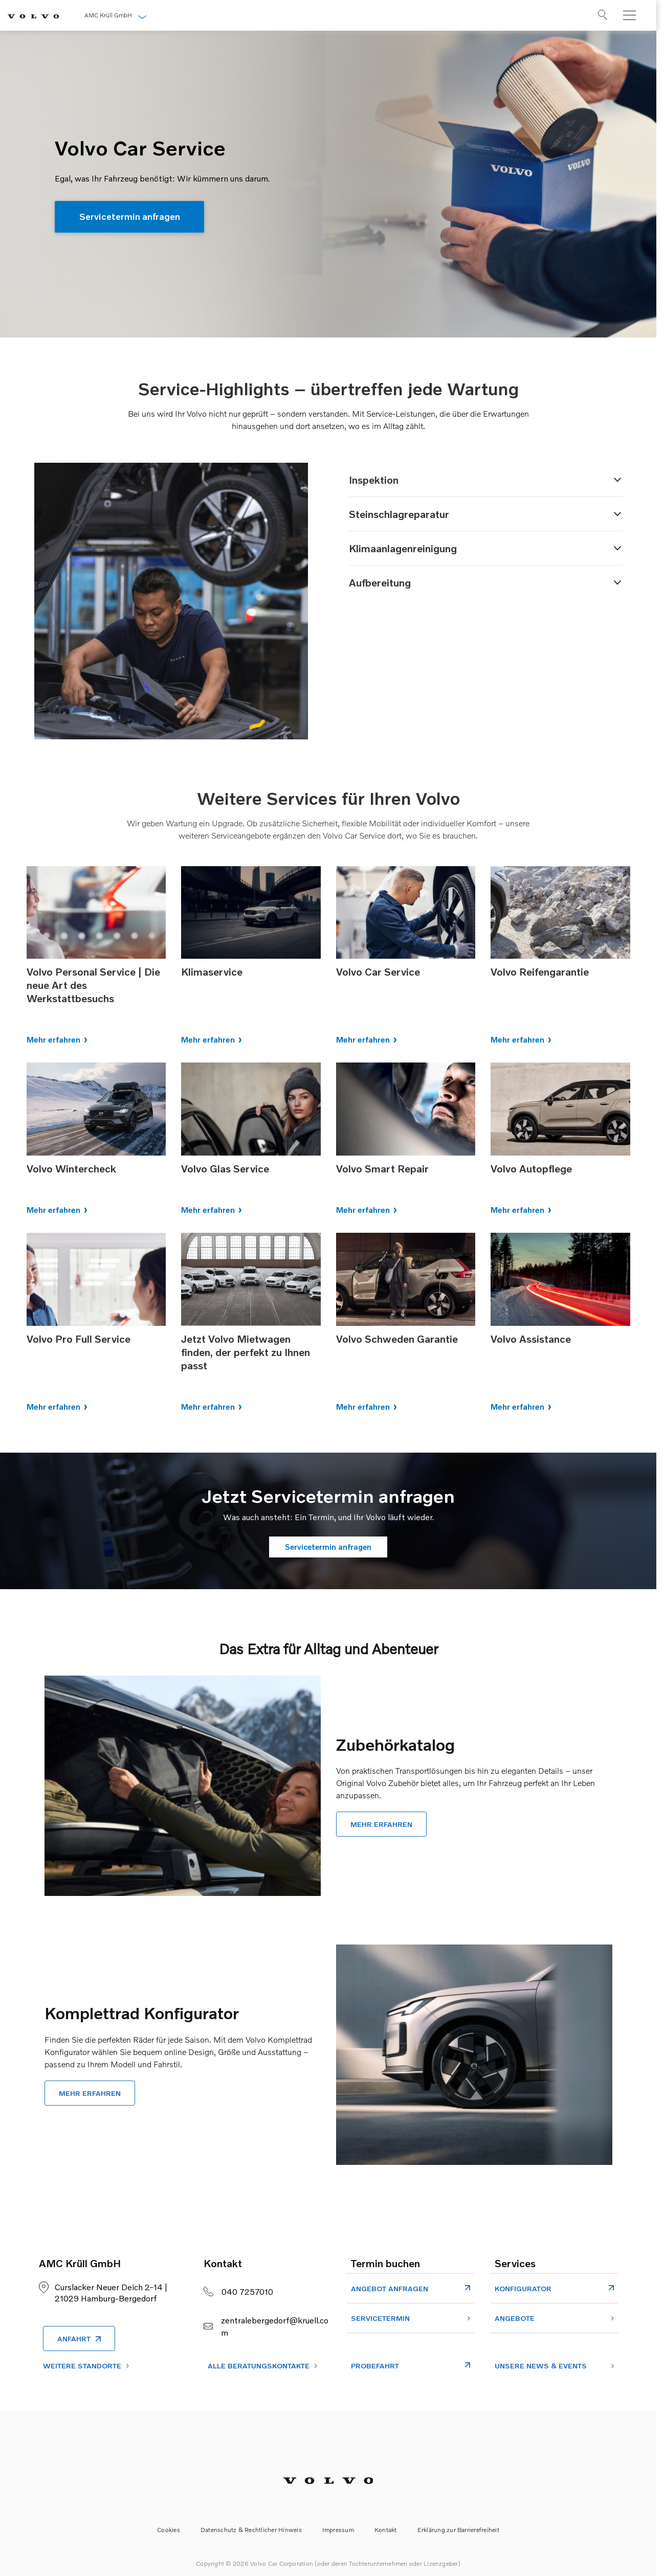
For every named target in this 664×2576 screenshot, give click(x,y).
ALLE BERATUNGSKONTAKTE (258, 2365)
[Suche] (595, 17)
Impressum (338, 2530)
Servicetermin (380, 2318)
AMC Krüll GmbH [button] (104, 15)
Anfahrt (74, 2338)
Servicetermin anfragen (131, 216)
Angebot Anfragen (389, 2288)
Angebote (515, 2318)
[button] (486, 479)
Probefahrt (375, 2365)
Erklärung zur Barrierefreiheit (458, 2530)
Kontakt (385, 2530)
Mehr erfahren (53, 1039)
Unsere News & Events (541, 2365)
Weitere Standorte (82, 2365)
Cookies (168, 2530)
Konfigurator (523, 2288)
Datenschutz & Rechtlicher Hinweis (251, 2530)
